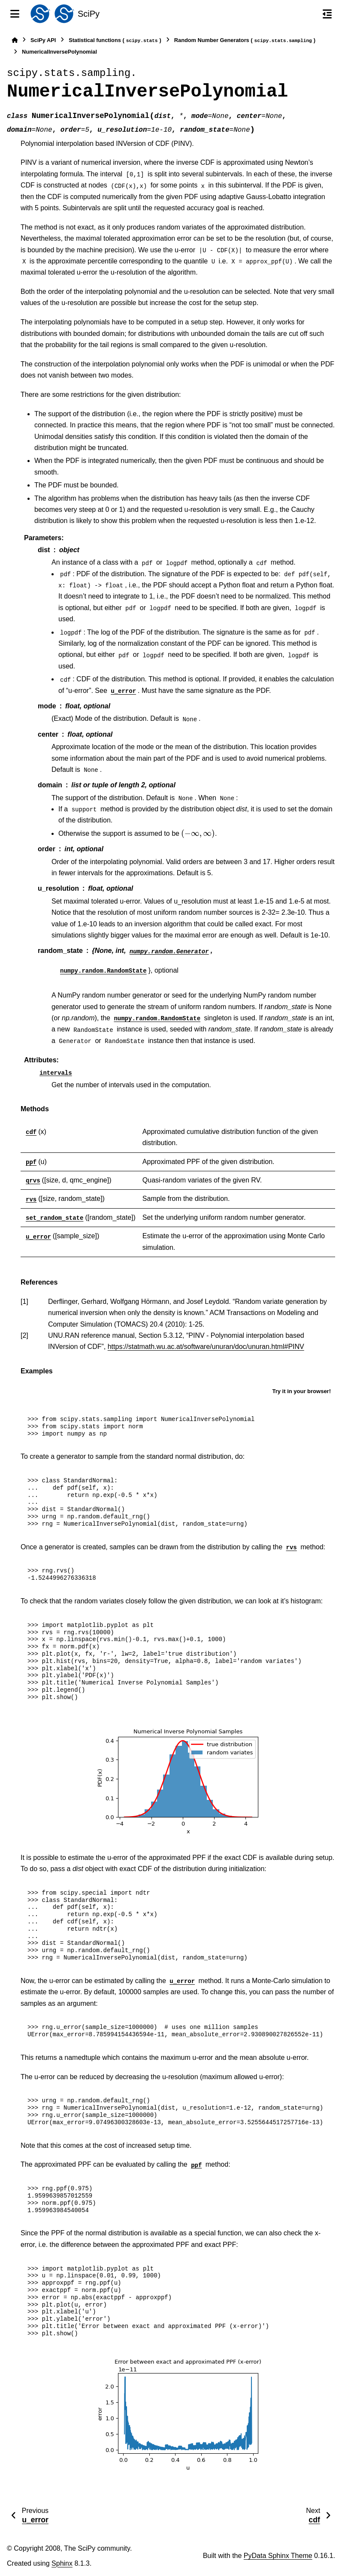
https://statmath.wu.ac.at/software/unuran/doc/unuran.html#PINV (206, 1346)
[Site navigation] (15, 13)
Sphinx (62, 2563)
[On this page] (327, 13)
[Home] (15, 40)
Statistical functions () (115, 40)
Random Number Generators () (244, 40)
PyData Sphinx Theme (278, 2555)
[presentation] (198, 833)
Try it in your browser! (301, 1391)
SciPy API (43, 40)
